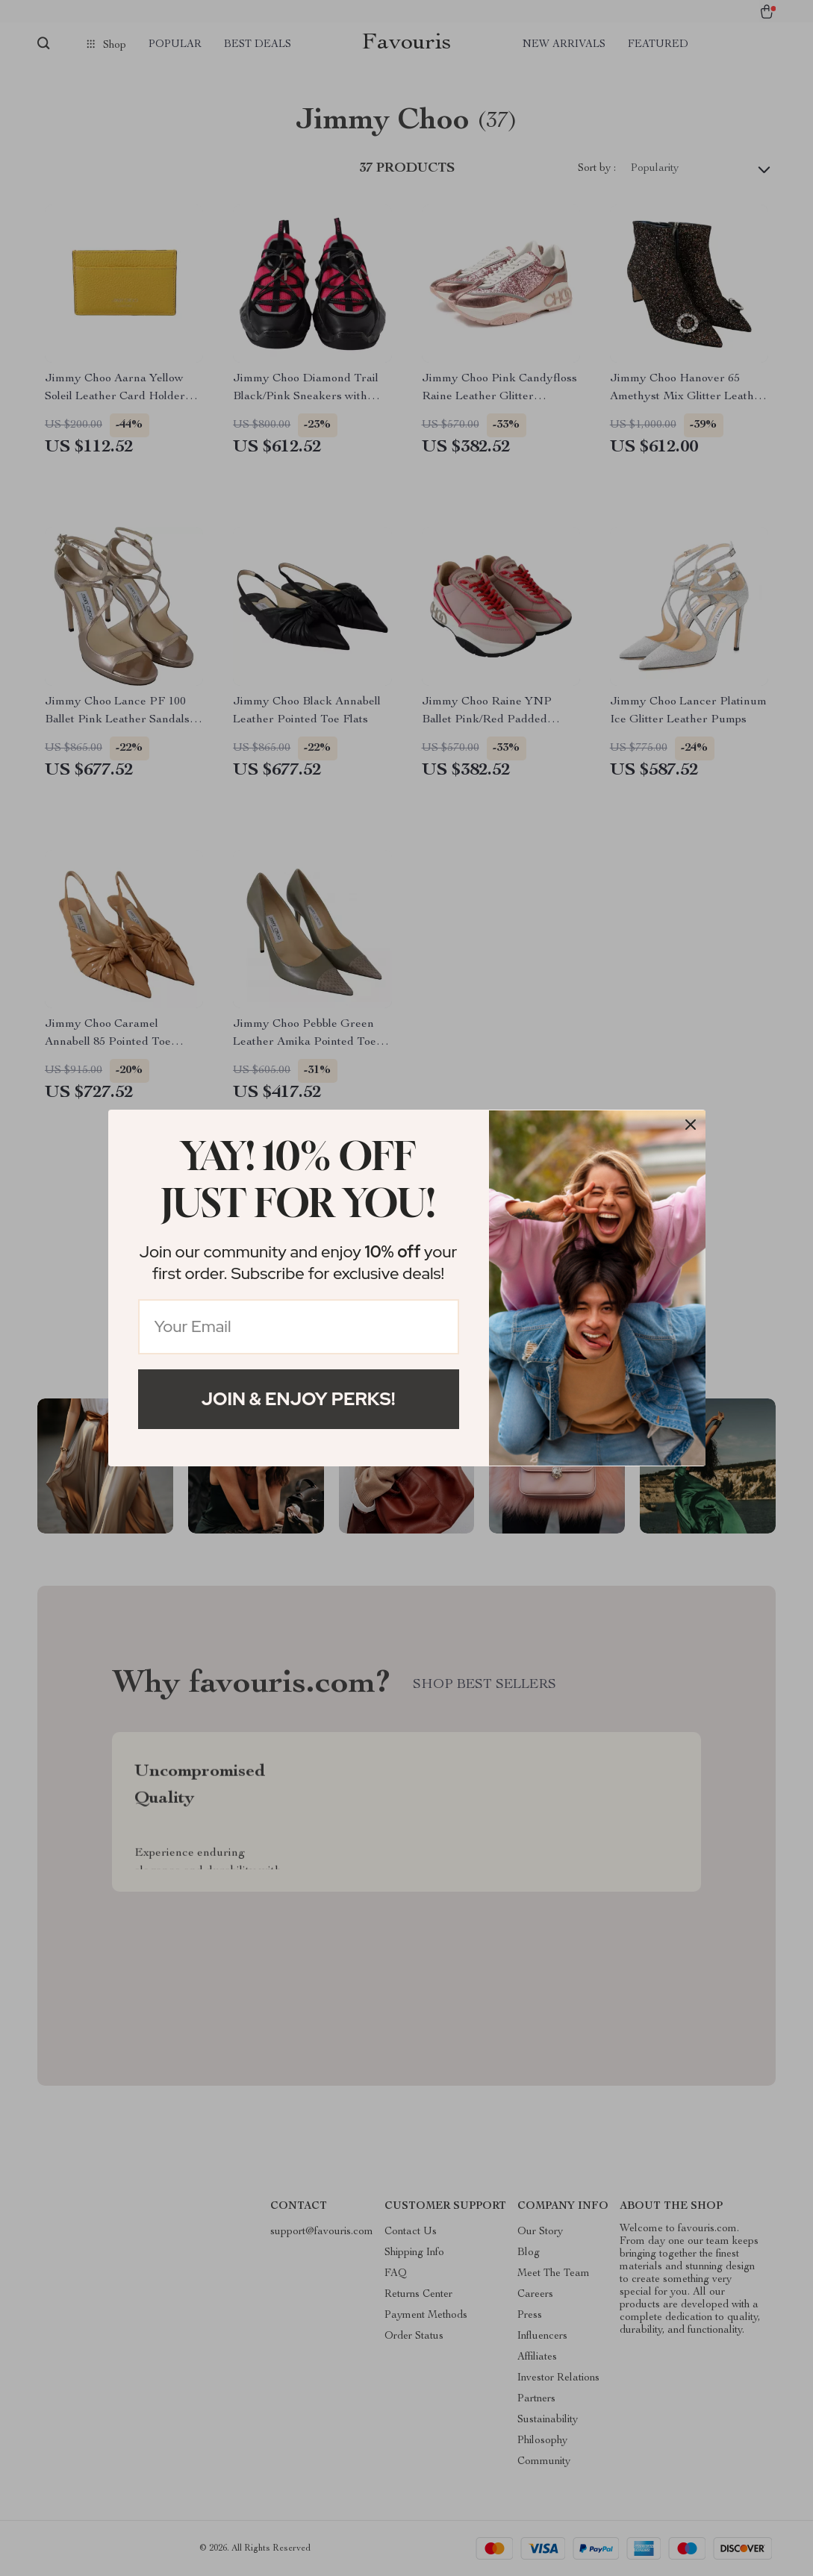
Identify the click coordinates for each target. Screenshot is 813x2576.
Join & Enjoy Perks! (299, 1398)
